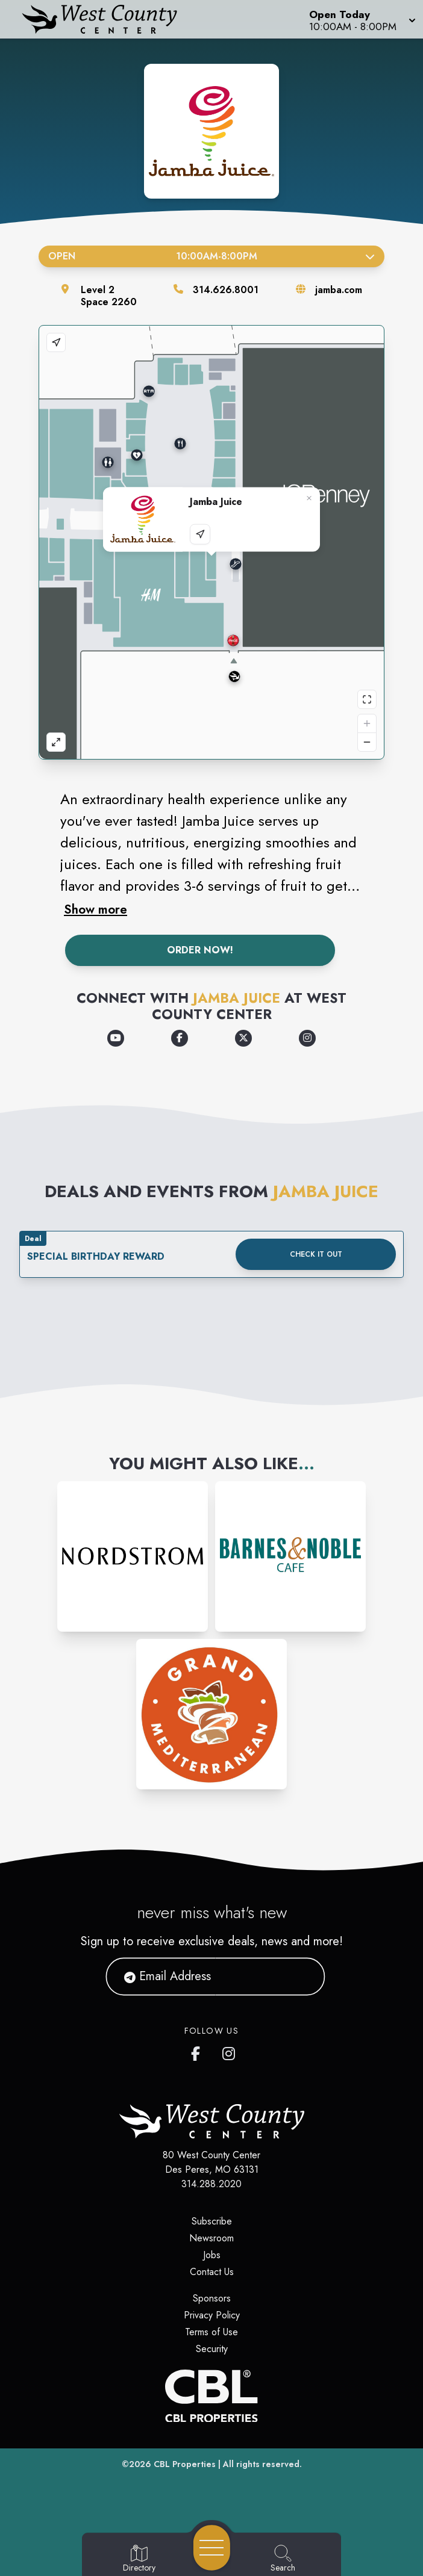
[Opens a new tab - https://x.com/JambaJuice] (243, 1038)
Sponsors (212, 2298)
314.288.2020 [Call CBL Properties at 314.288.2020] (211, 2184)
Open (211, 256)
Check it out (316, 1254)
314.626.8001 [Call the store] (225, 290)
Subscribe (212, 2221)
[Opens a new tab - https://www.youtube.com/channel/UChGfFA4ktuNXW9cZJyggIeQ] (115, 1038)
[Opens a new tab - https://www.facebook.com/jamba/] (179, 1038)
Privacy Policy (212, 2315)
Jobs (212, 2255)
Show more (95, 909)
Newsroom (211, 2238)
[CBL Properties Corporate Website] (211, 2396)
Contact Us (212, 2272)
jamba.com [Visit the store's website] (338, 290)
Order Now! (200, 950)
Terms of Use (211, 2332)
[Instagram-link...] (132, 1556)
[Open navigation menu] (212, 2547)
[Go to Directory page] (139, 2559)
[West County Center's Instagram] (229, 2051)
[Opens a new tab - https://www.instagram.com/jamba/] (307, 1038)
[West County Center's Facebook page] (198, 2051)
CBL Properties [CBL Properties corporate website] (185, 2464)
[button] (361, 19)
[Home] (108, 19)
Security (212, 2349)
